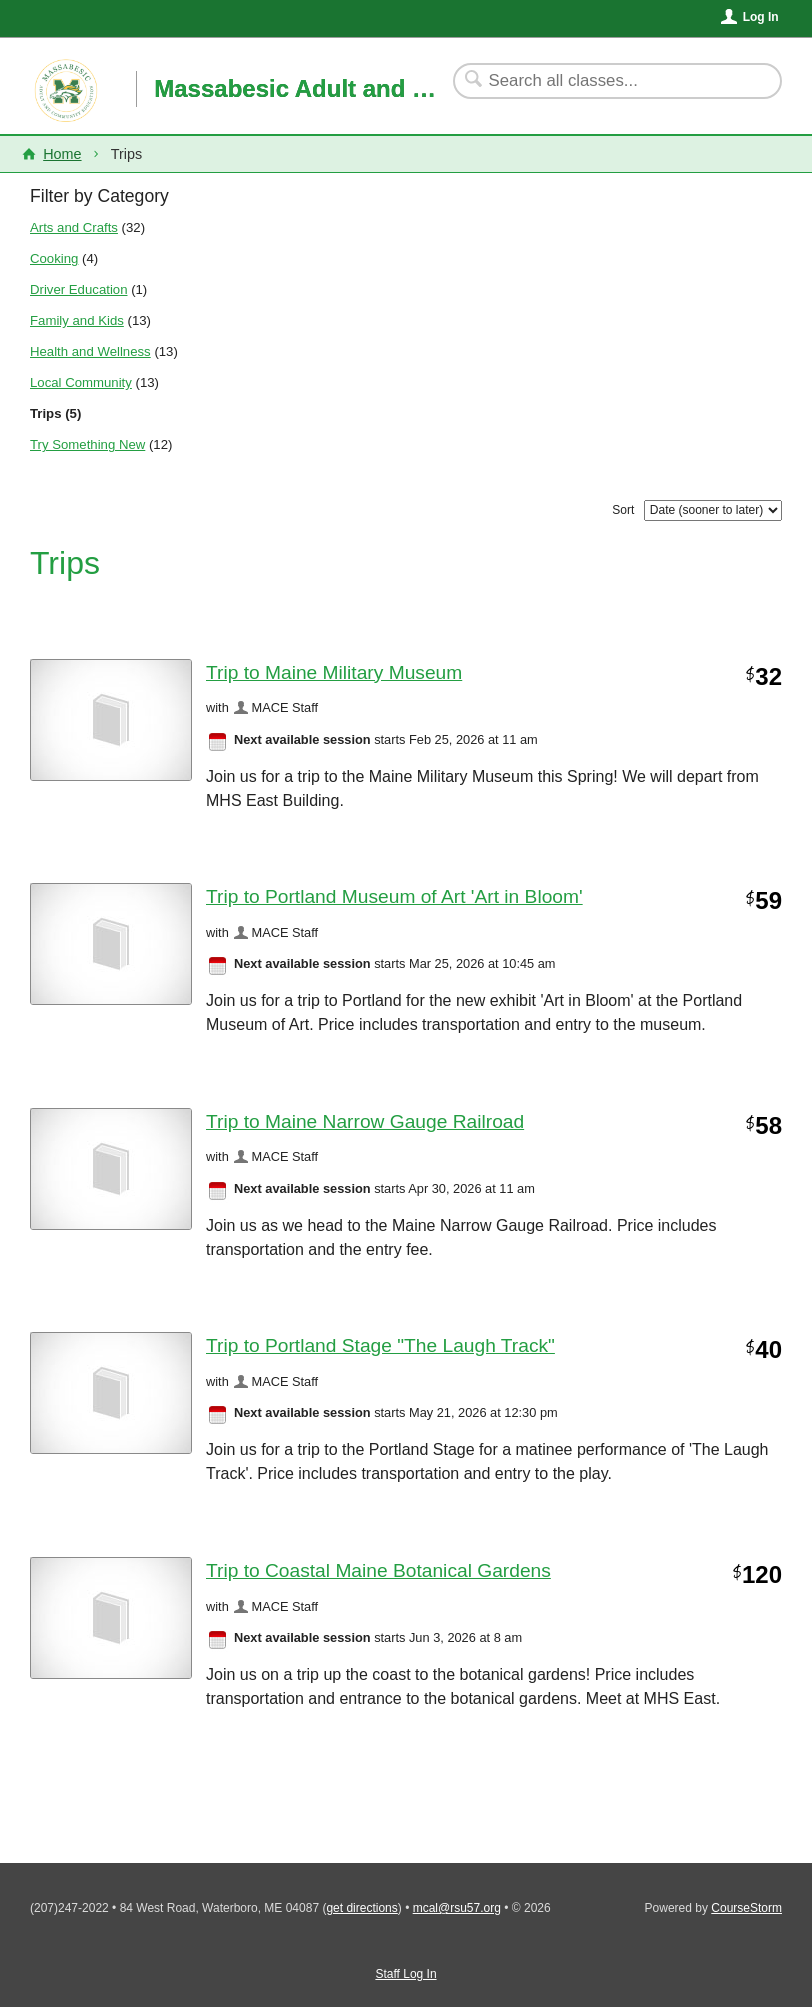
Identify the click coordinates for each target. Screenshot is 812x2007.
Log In (761, 17)
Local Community (81, 382)
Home (62, 154)
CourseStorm (746, 1908)
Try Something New (87, 444)
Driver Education (78, 289)
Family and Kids (77, 320)
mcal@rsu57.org (457, 1908)
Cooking (54, 258)
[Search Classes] (605, 81)
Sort (623, 510)
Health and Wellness (90, 351)
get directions (361, 1908)
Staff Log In (405, 1974)
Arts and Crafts (74, 227)
